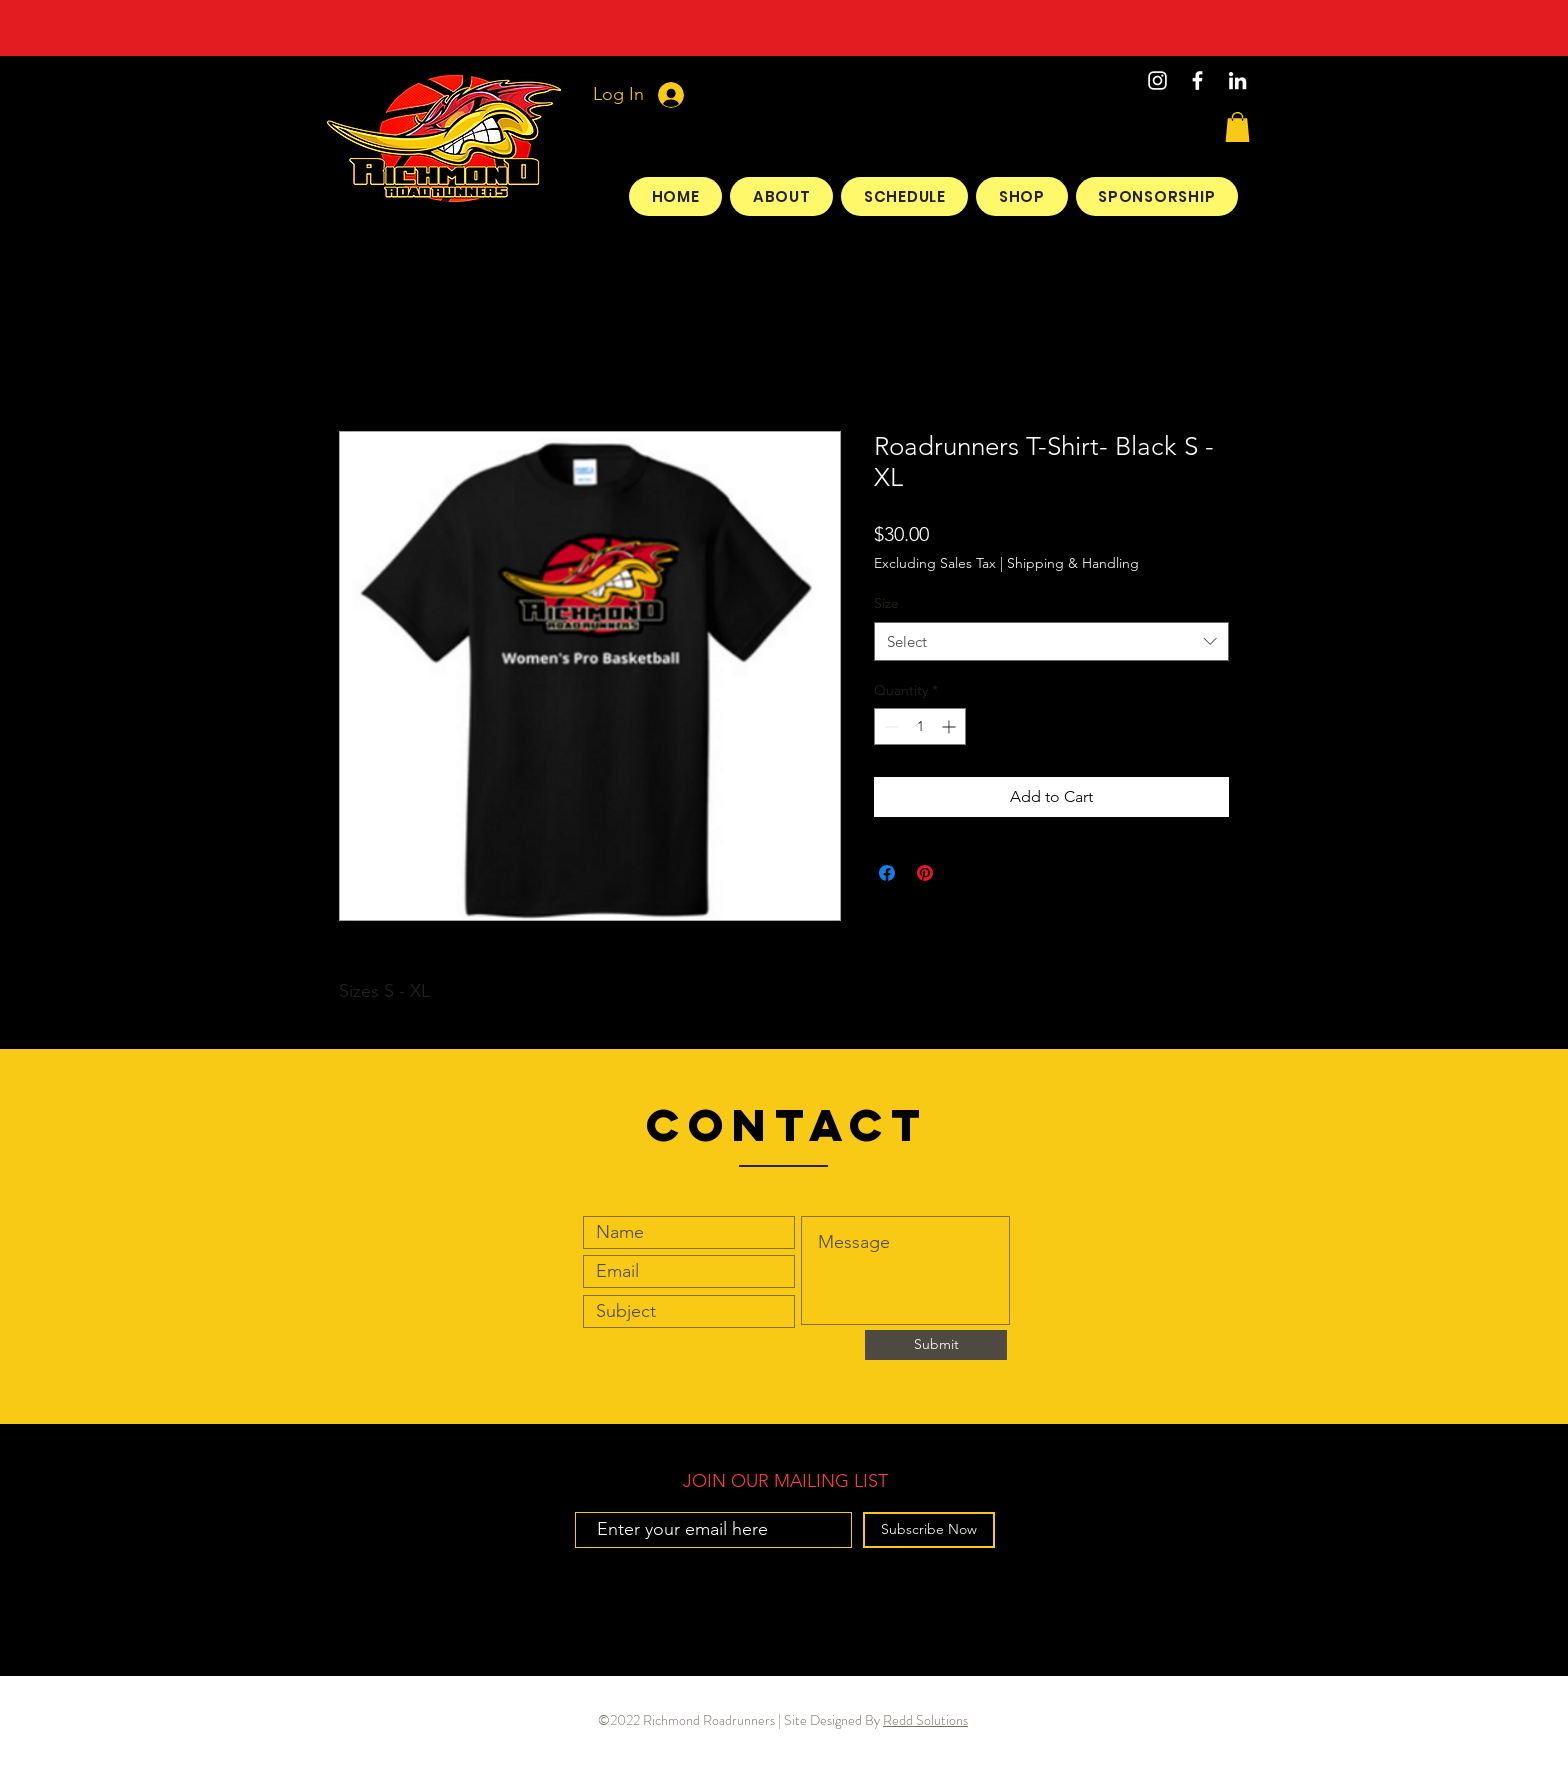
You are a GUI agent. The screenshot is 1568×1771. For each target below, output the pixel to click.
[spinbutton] (920, 726)
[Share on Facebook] (887, 873)
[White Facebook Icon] (1197, 80)
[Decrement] (889, 726)
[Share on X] (963, 873)
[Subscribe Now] (929, 1530)
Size (886, 603)
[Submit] (936, 1345)
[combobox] (1051, 641)
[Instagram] (1157, 80)
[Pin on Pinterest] (925, 873)
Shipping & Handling (1073, 563)
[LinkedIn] (1237, 80)
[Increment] (950, 726)
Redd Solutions (925, 1720)
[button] (1237, 127)
